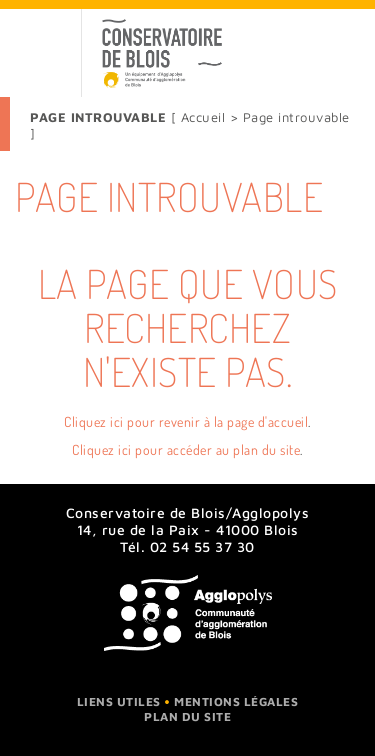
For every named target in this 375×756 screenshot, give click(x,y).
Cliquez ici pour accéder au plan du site (186, 449)
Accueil (205, 117)
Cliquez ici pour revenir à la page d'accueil (186, 421)
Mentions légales (236, 701)
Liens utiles (119, 701)
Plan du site (187, 716)
